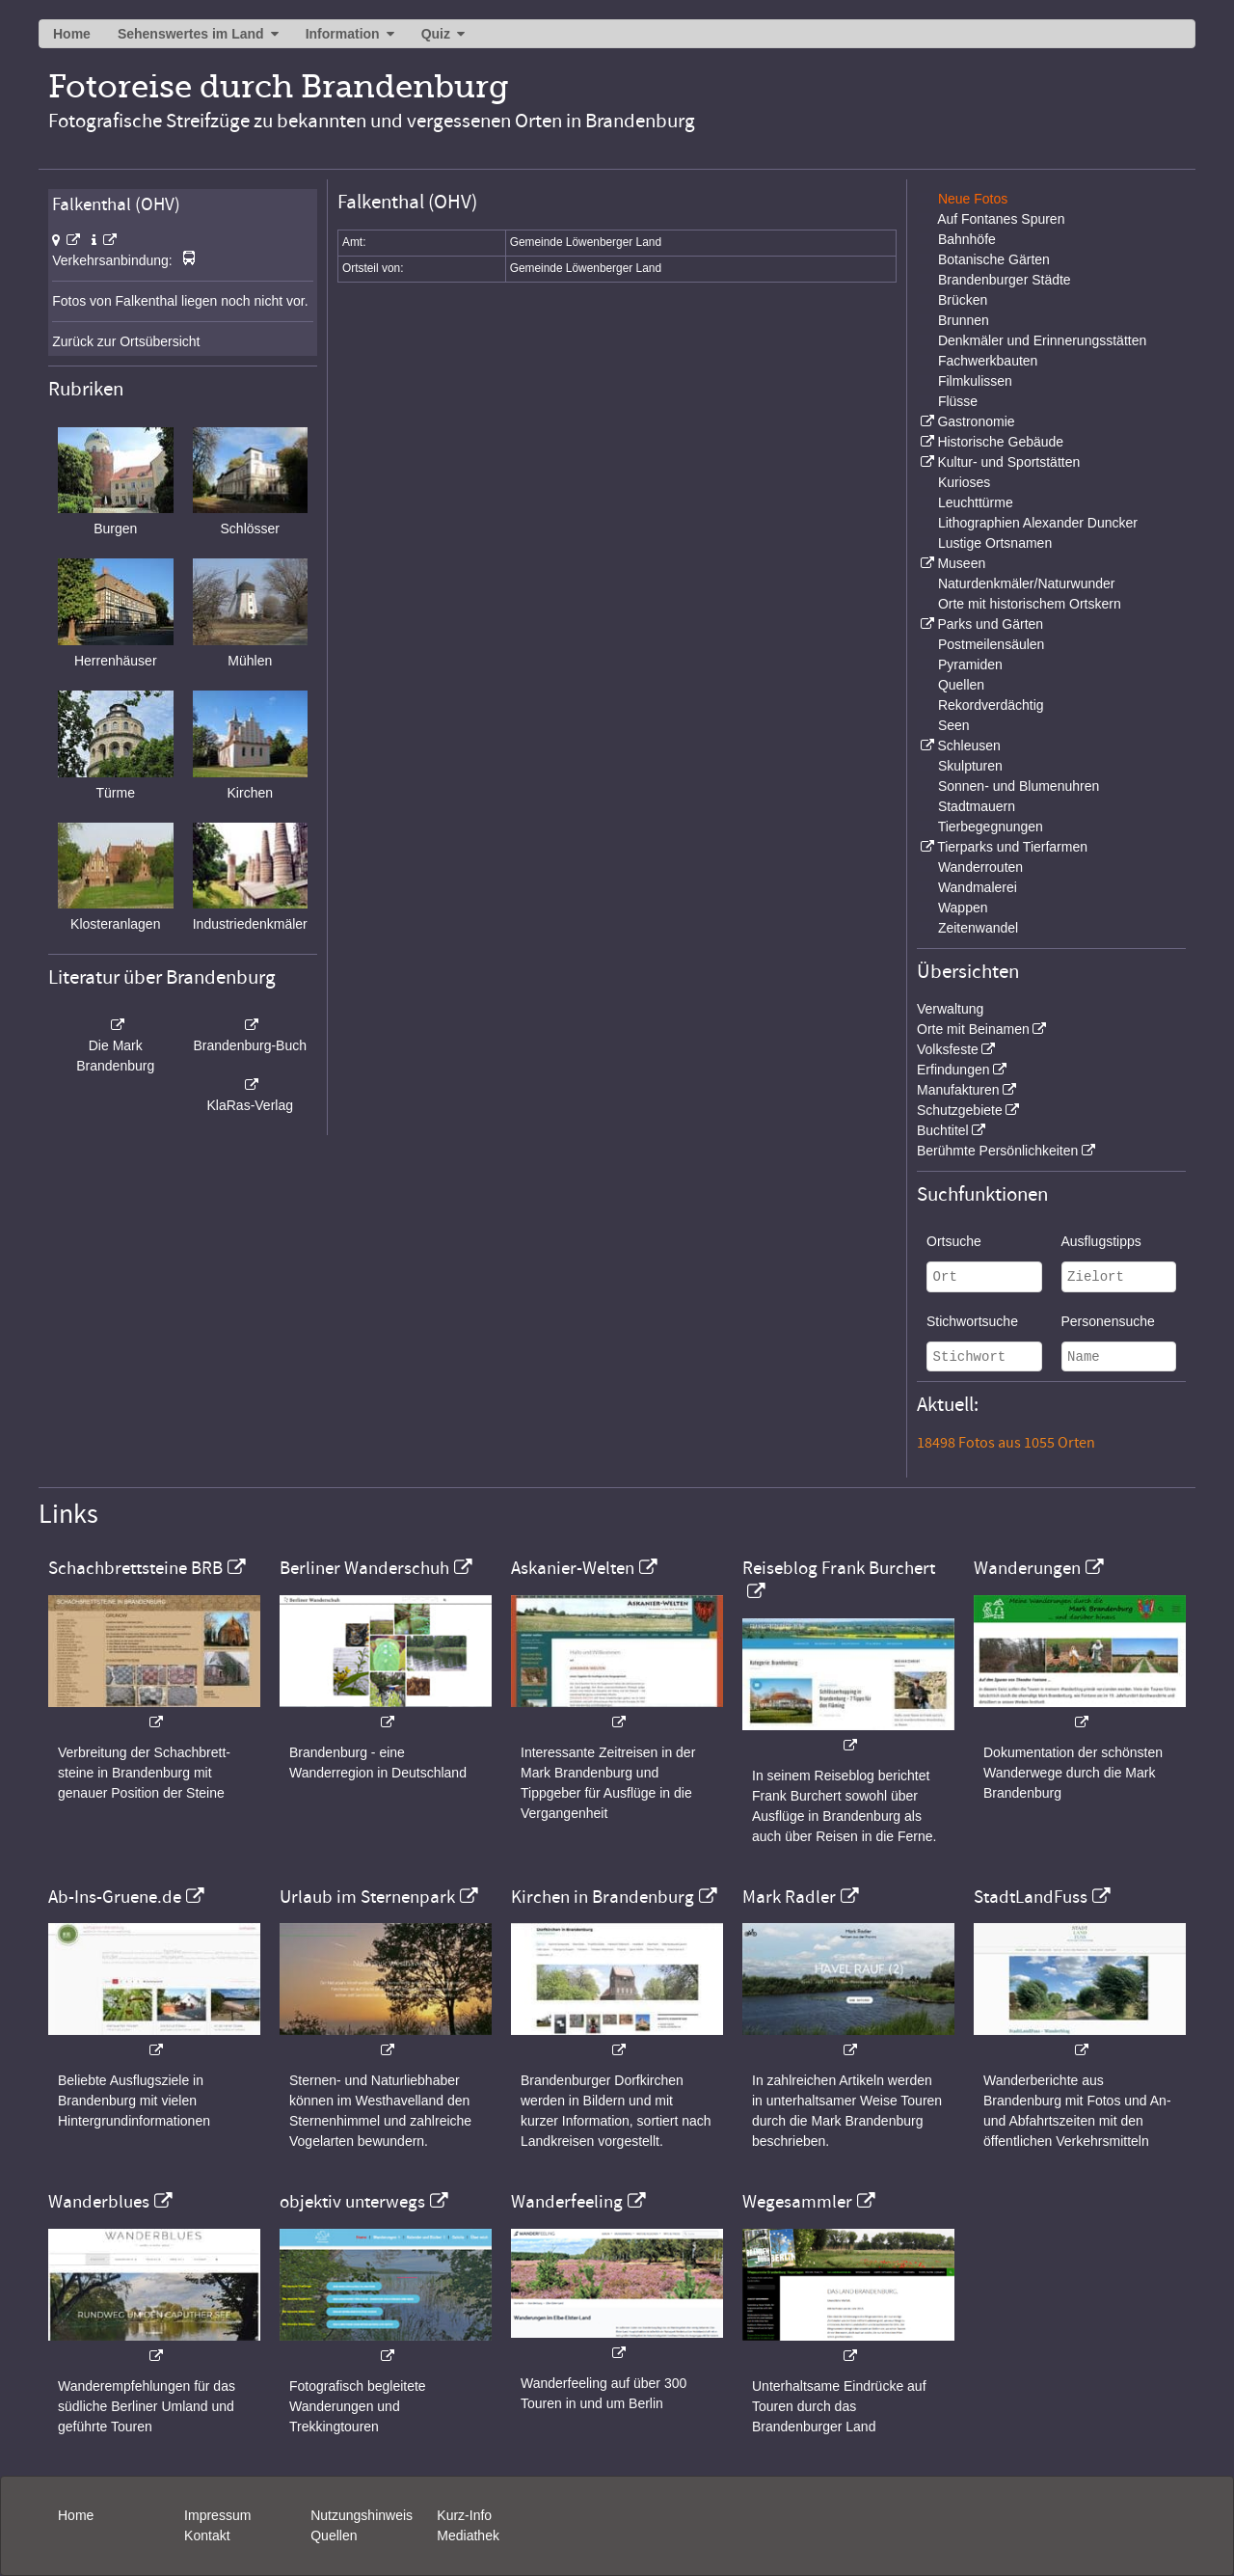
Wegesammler (797, 2201)
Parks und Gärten (990, 624)
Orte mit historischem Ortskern (1029, 603)
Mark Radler (789, 1897)
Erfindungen (953, 1069)
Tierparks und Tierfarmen (1012, 846)
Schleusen (968, 745)
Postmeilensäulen (991, 644)
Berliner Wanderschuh (364, 1568)
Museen (961, 563)
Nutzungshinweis (361, 2515)
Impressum (217, 2515)
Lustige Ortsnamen (995, 543)
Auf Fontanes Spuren (1000, 219)
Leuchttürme (975, 502)
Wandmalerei (977, 887)
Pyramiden (970, 664)
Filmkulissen (975, 381)
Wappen (963, 907)
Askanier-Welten (572, 1568)
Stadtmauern (976, 806)
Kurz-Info (464, 2515)
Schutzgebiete (960, 1110)
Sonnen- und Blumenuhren (1018, 786)
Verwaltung (950, 1009)
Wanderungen (1027, 1568)
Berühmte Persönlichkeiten (997, 1150)
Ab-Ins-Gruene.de (114, 1897)
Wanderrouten (980, 867)
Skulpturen (970, 765)
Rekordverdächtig (991, 705)
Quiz (435, 33)
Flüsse (958, 401)
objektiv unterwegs (352, 2201)
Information (343, 33)
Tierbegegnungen (990, 826)
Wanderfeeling (567, 2201)
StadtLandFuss (1030, 1897)
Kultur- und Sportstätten (1008, 462)
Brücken (962, 300)
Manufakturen (958, 1090)
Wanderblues (98, 2201)
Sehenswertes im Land (191, 33)
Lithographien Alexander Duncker (1038, 522)
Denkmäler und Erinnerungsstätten (1042, 340)
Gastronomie (975, 421)
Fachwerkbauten (988, 360)
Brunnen (963, 320)
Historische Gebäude (1000, 441)
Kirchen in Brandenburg (602, 1897)
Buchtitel (943, 1130)
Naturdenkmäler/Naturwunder (1026, 583)
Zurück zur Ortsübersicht (126, 341)
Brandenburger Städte (1004, 279)
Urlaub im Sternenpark (367, 1897)
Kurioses (964, 482)
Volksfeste (948, 1049)
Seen (954, 725)
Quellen (961, 684)
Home (72, 33)
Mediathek (468, 2535)
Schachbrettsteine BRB (135, 1568)
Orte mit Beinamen (973, 1029)
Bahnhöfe (967, 239)
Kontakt (206, 2535)
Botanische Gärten (994, 259)
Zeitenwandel (978, 927)
